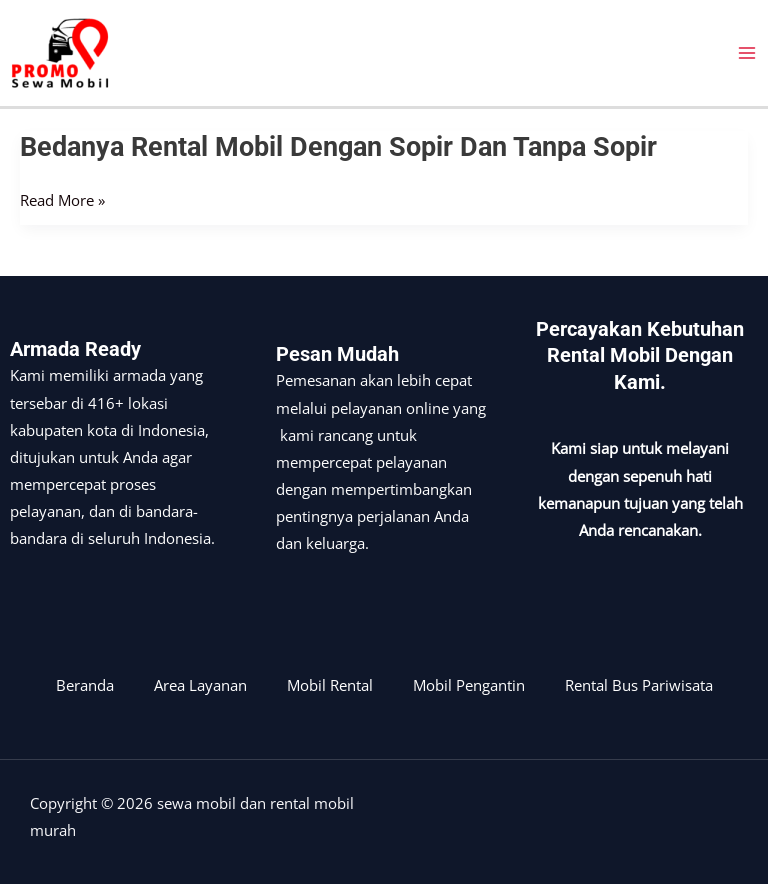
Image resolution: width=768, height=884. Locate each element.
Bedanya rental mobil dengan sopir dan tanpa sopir (338, 147)
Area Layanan (200, 685)
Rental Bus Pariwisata (639, 685)
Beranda (85, 685)
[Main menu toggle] (747, 53)
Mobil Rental (330, 685)
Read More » (62, 200)
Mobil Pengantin (469, 685)
